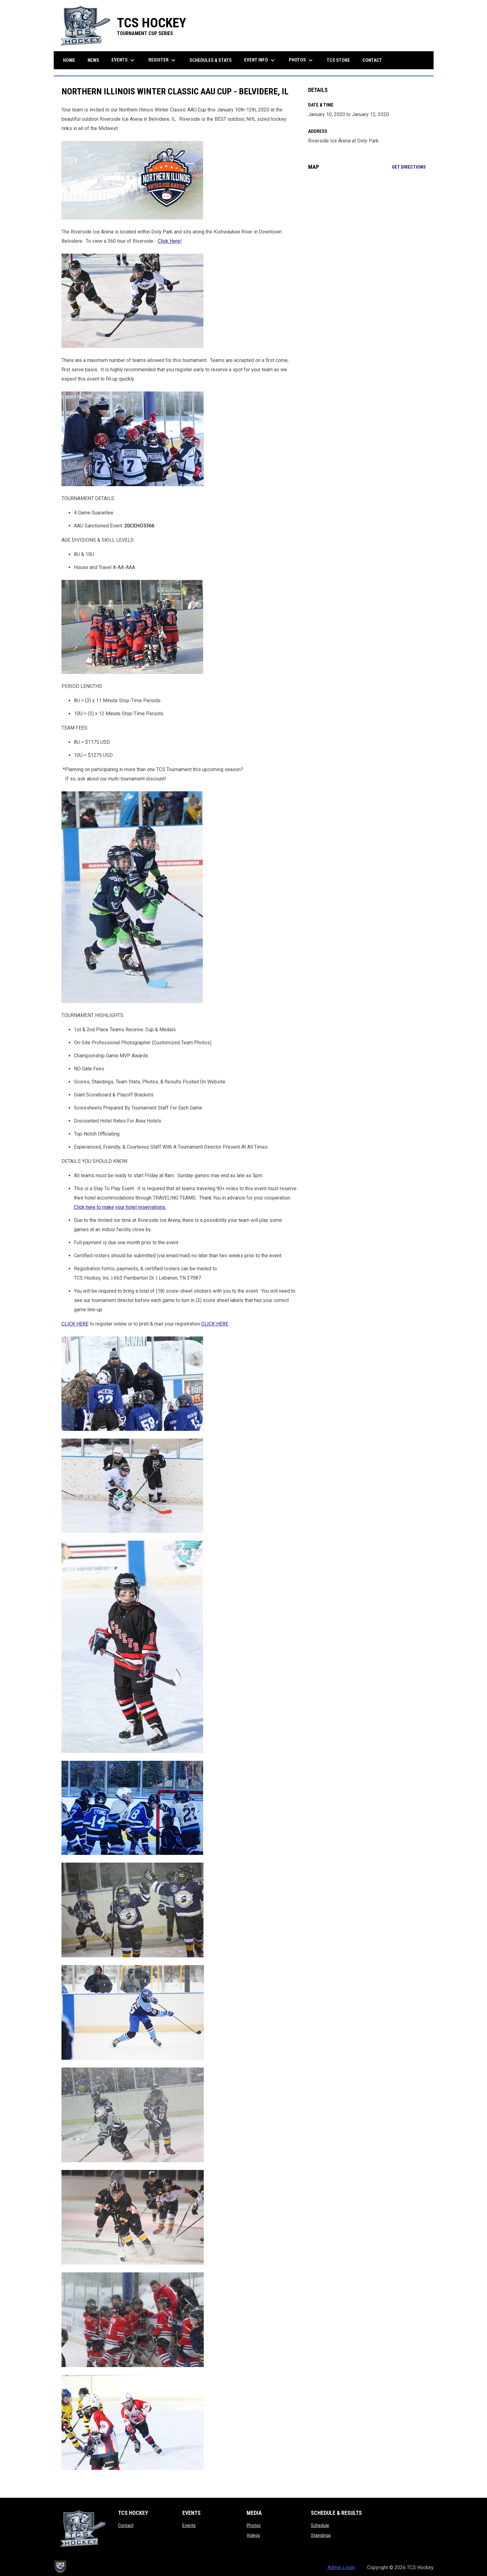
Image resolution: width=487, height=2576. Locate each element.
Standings (321, 2535)
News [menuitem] (93, 60)
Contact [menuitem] (372, 60)
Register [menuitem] (162, 60)
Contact (126, 2525)
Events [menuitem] (124, 60)
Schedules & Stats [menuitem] (210, 60)
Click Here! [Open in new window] (170, 241)
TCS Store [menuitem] (341, 60)
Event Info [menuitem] (260, 60)
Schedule (320, 2525)
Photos (254, 2525)
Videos (253, 2535)
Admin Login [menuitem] (341, 2567)
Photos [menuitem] (301, 60)
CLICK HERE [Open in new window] (214, 1324)
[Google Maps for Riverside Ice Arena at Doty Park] (367, 225)
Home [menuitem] (69, 60)
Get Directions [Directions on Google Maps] (409, 167)
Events (189, 2525)
